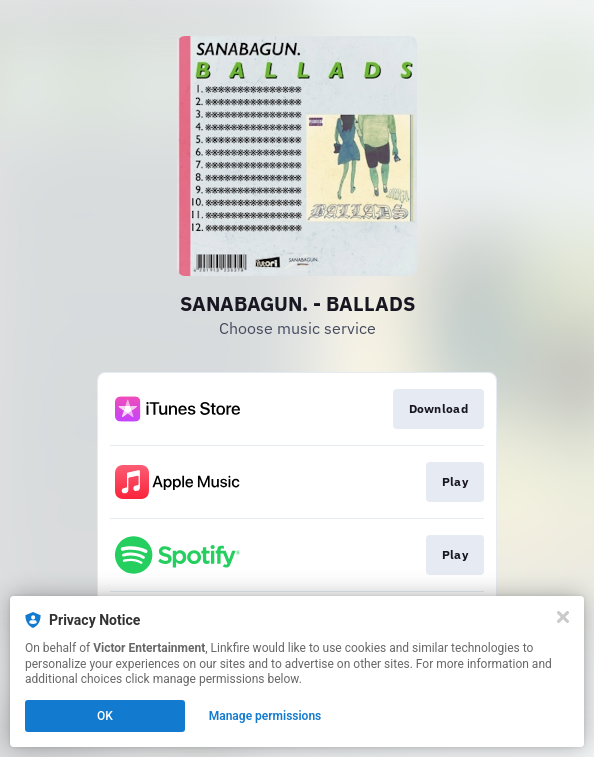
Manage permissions (265, 716)
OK (105, 716)
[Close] (563, 617)
